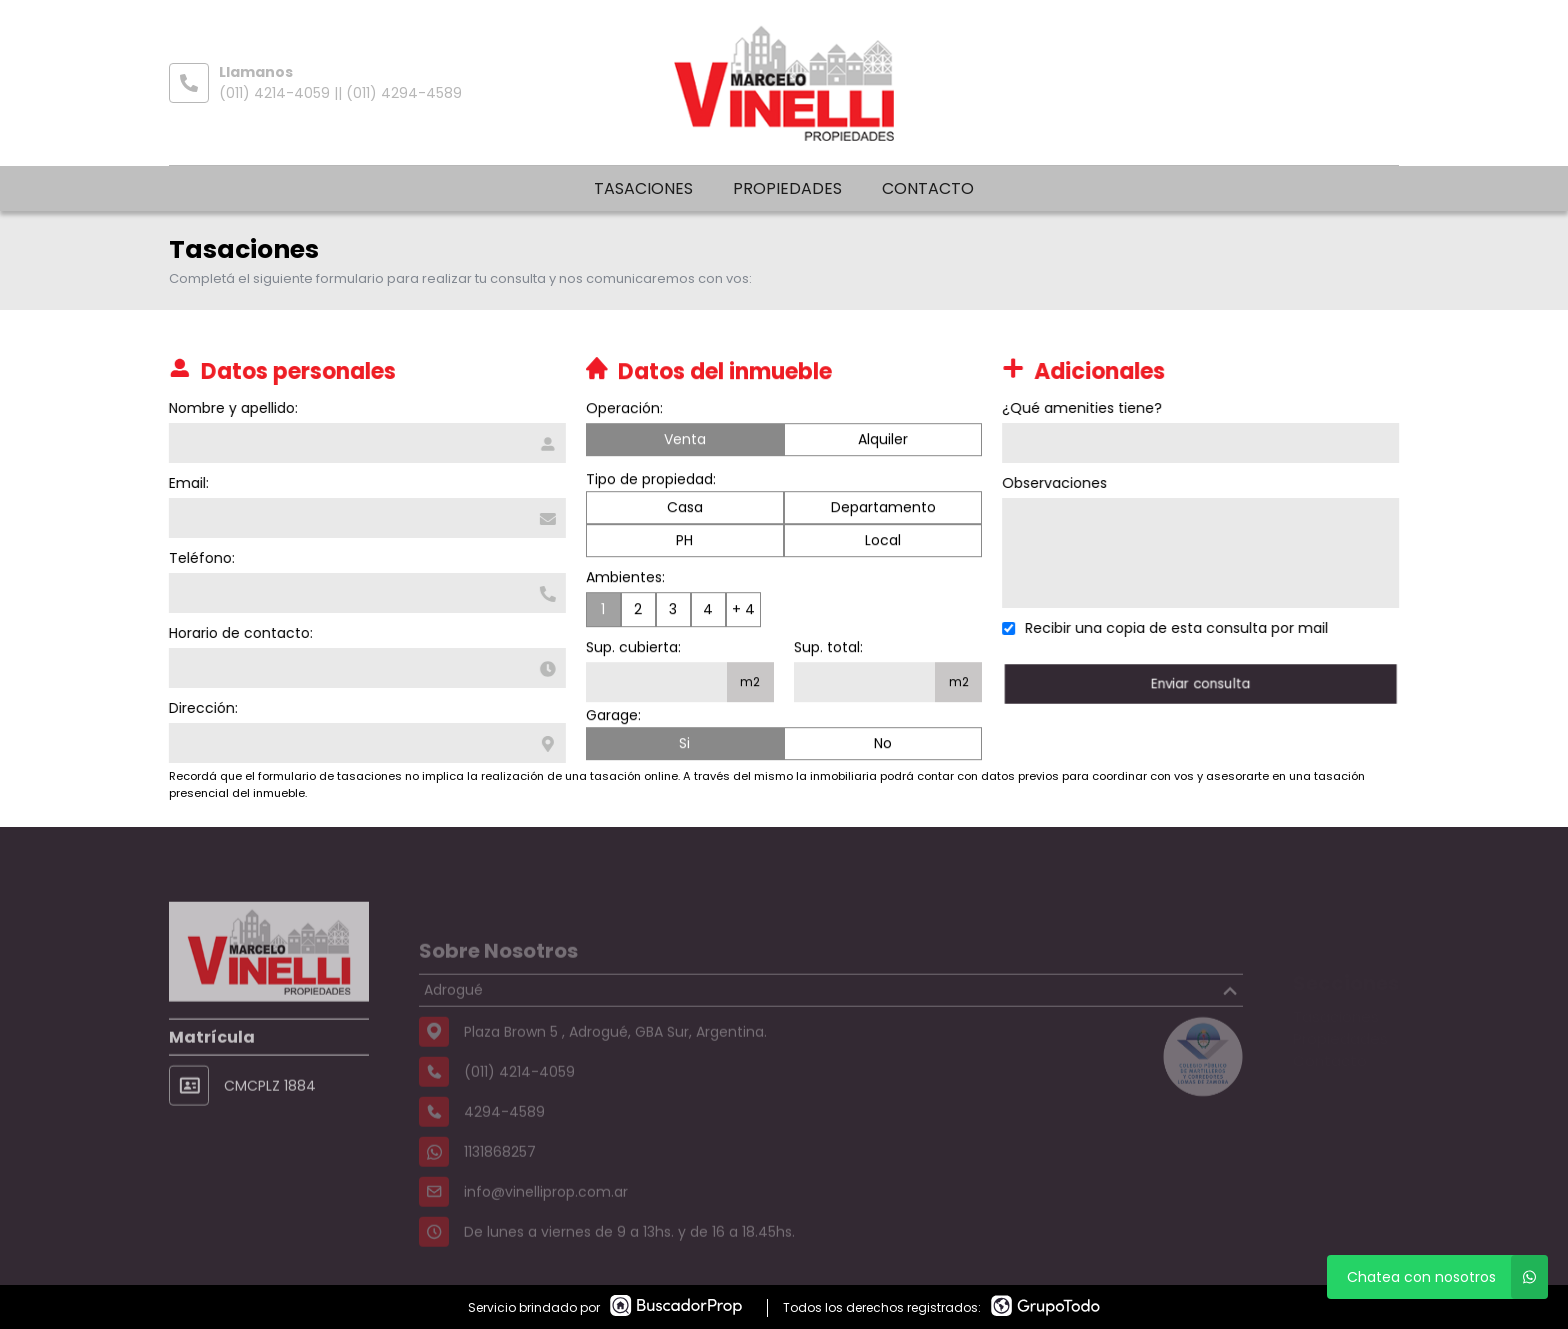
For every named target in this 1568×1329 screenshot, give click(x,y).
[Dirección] (365, 743)
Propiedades (787, 188)
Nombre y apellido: (231, 408)
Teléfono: (200, 558)
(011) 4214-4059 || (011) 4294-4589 (340, 93)
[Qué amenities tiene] (1203, 443)
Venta (685, 441)
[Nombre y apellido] (365, 443)
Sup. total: (828, 649)
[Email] (365, 518)
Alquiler (883, 441)
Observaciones (1057, 483)
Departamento (883, 509)
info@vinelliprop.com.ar (546, 1219)
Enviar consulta (1203, 683)
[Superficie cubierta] (656, 684)
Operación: (624, 410)
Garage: (613, 717)
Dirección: (201, 708)
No (883, 745)
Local (883, 542)
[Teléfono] (365, 593)
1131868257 (500, 1179)
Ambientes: (625, 579)
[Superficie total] (864, 684)
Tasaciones (643, 188)
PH (684, 542)
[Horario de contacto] (365, 668)
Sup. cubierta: (633, 649)
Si (684, 745)
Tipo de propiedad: (651, 481)
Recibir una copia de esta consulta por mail (1179, 628)
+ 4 (743, 611)
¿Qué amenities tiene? (1085, 408)
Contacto (928, 188)
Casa (685, 509)
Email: (187, 483)
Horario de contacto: (239, 633)
